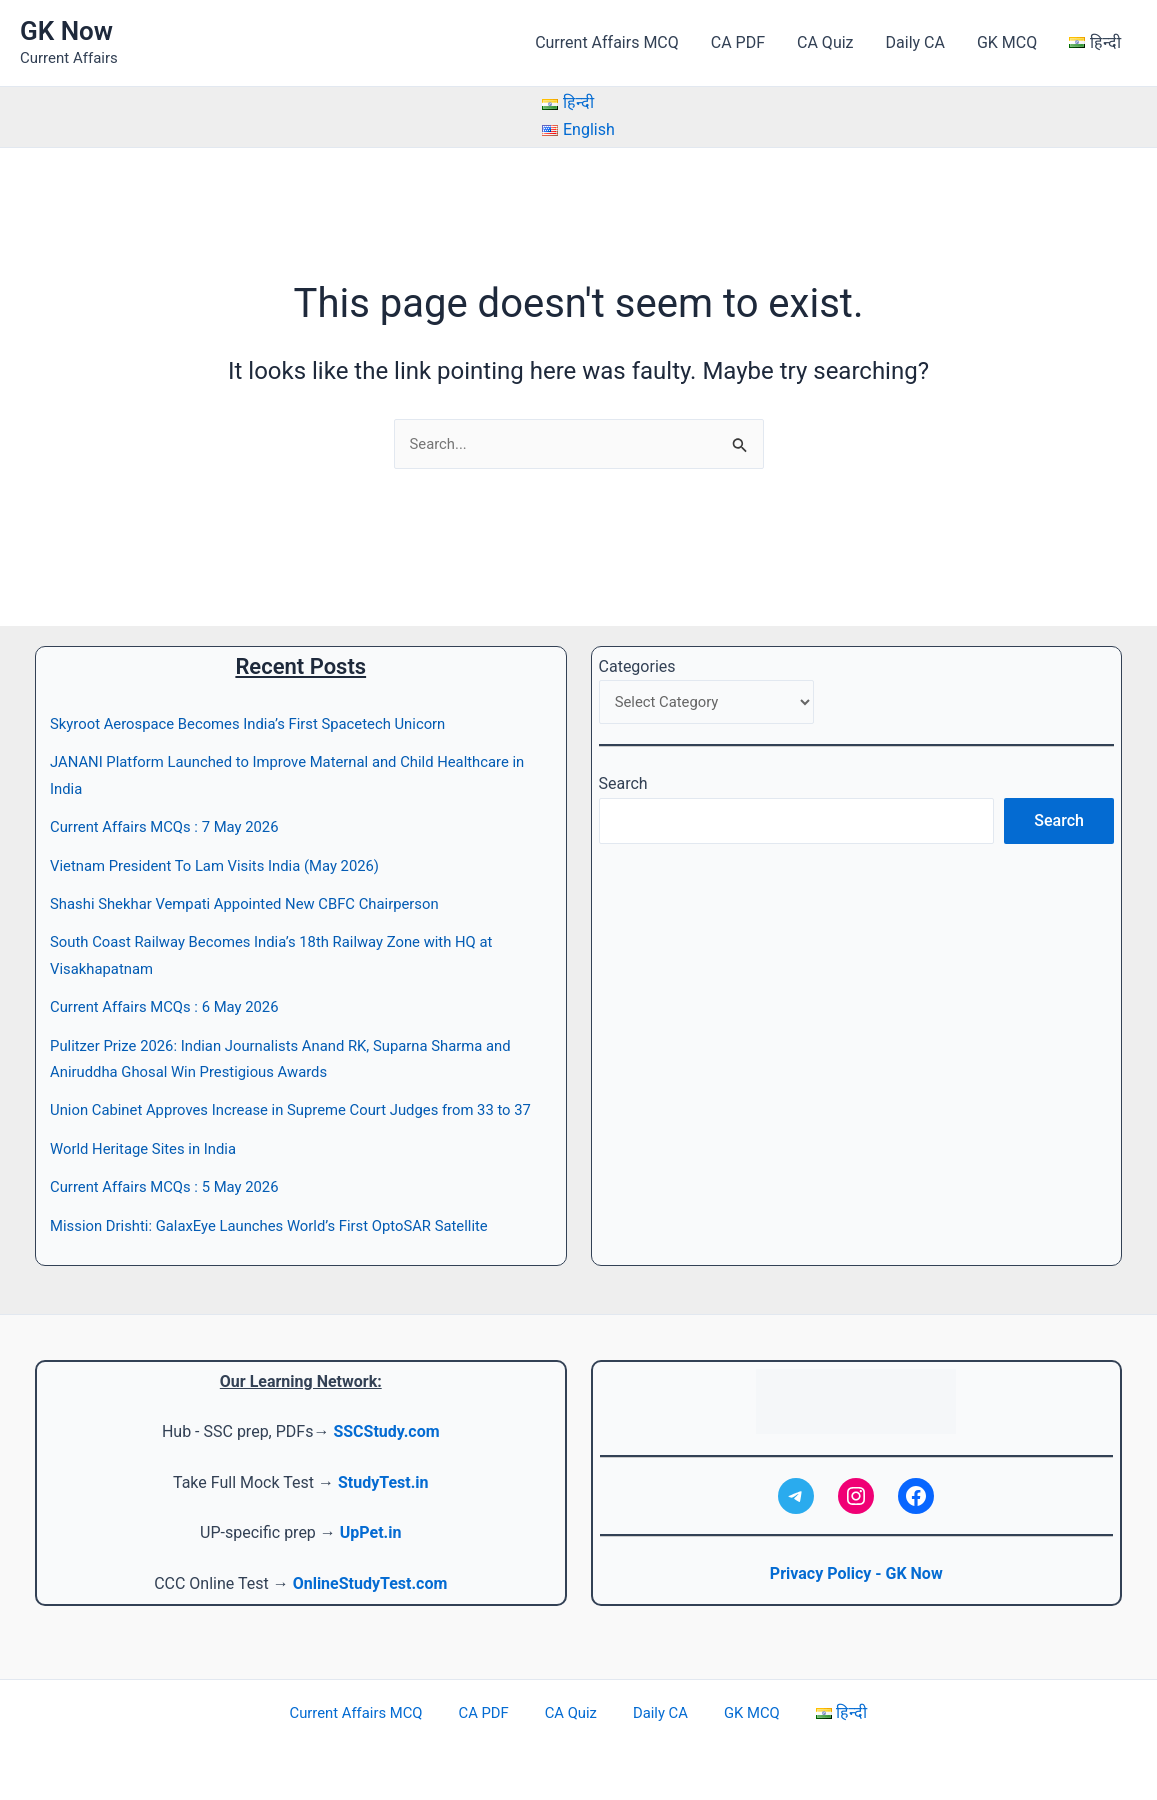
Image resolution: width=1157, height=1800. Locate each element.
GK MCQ (1007, 42)
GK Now (66, 31)
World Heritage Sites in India (150, 1148)
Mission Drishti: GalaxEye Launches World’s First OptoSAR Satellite (286, 1225)
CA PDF (738, 42)
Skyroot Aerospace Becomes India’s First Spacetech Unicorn (263, 697)
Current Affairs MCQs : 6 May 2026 (173, 980)
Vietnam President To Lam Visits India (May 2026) (227, 838)
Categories (637, 639)
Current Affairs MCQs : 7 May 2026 (173, 800)
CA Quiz (825, 42)
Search (623, 760)
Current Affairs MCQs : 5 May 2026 (173, 1186)
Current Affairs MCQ (607, 42)
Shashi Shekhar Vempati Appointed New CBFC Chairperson (260, 877)
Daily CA (915, 42)
